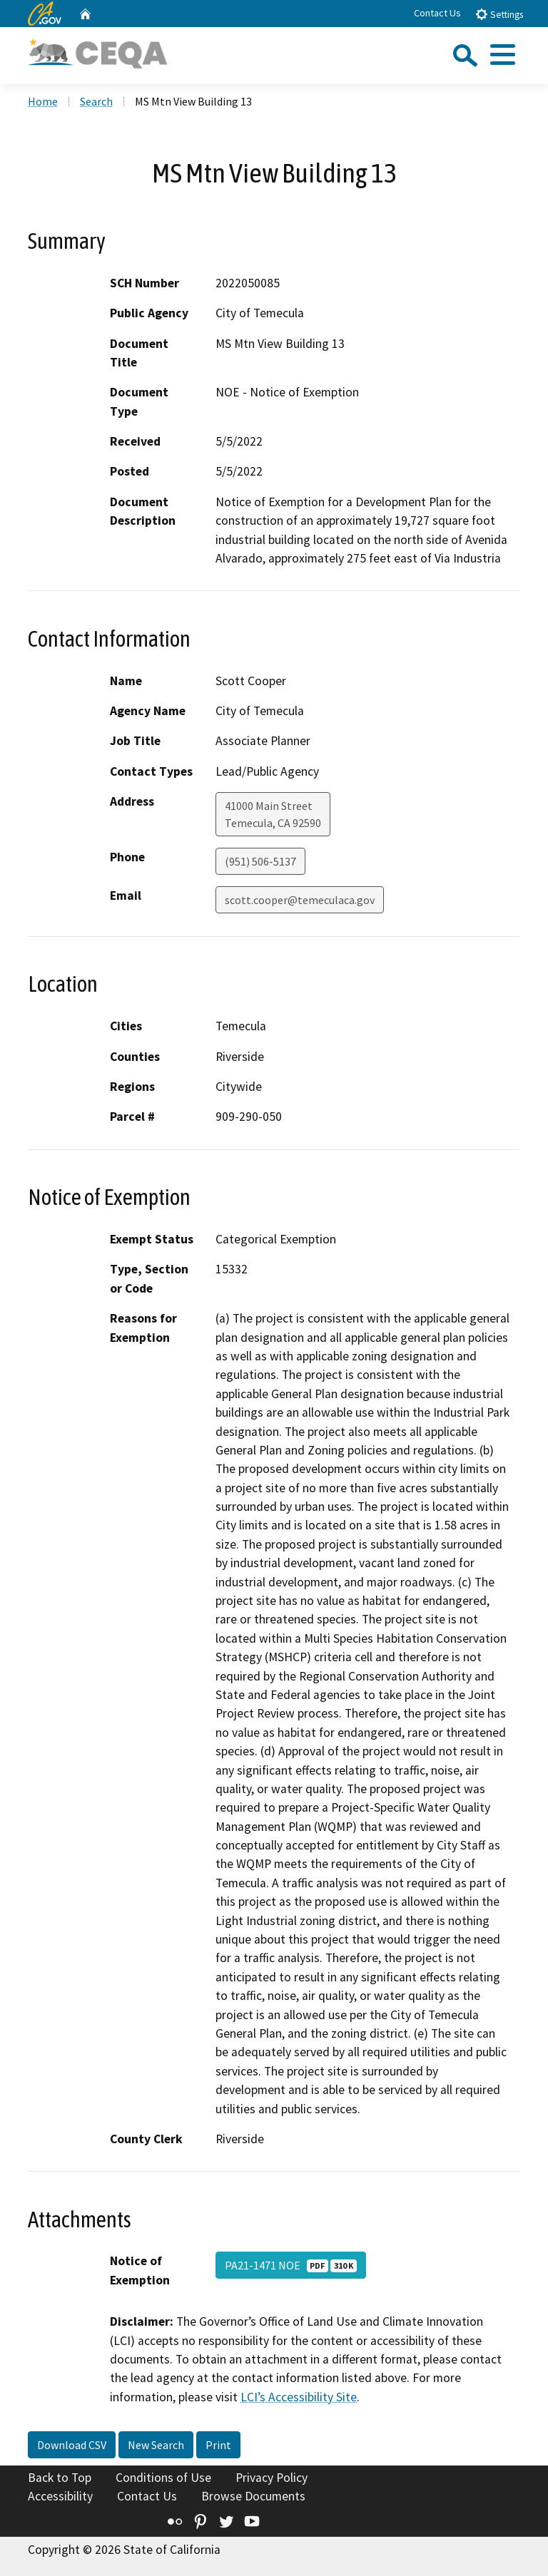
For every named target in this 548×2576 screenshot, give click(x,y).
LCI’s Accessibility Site (298, 2397)
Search (96, 101)
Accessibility (60, 2496)
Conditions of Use (163, 2477)
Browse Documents (253, 2496)
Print (218, 2445)
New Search (156, 2445)
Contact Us (437, 12)
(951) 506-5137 (260, 861)
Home (43, 101)
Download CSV (71, 2445)
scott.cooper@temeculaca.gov (300, 900)
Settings (499, 14)
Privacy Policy (271, 2477)
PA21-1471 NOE (291, 2265)
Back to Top (59, 2477)
